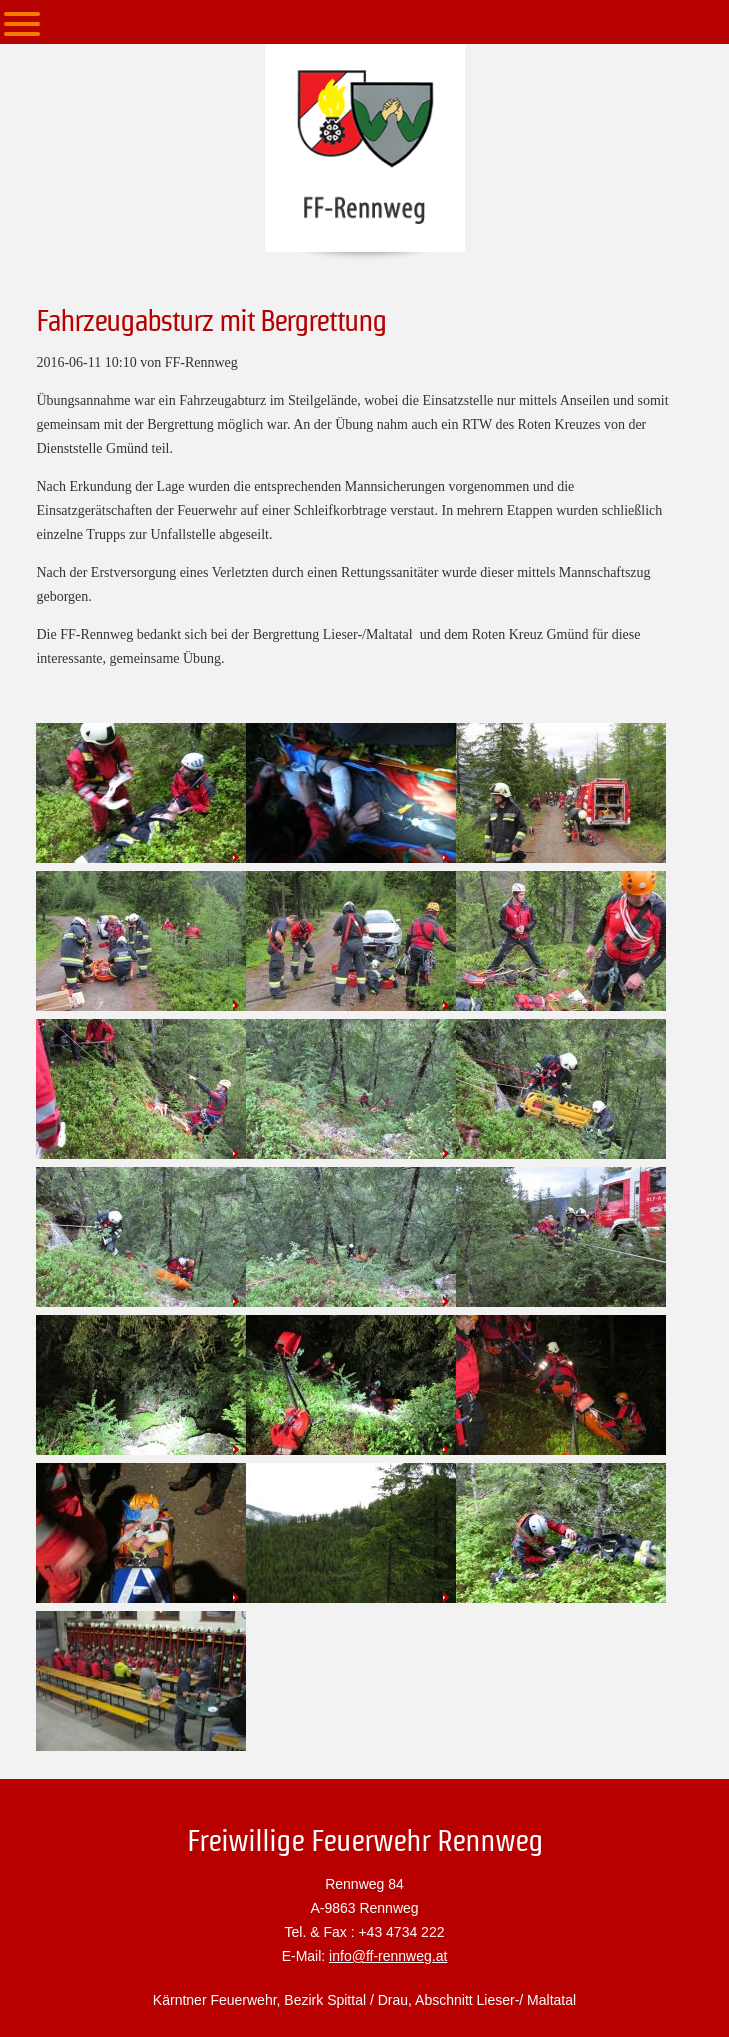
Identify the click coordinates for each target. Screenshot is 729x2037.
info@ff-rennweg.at (388, 1956)
